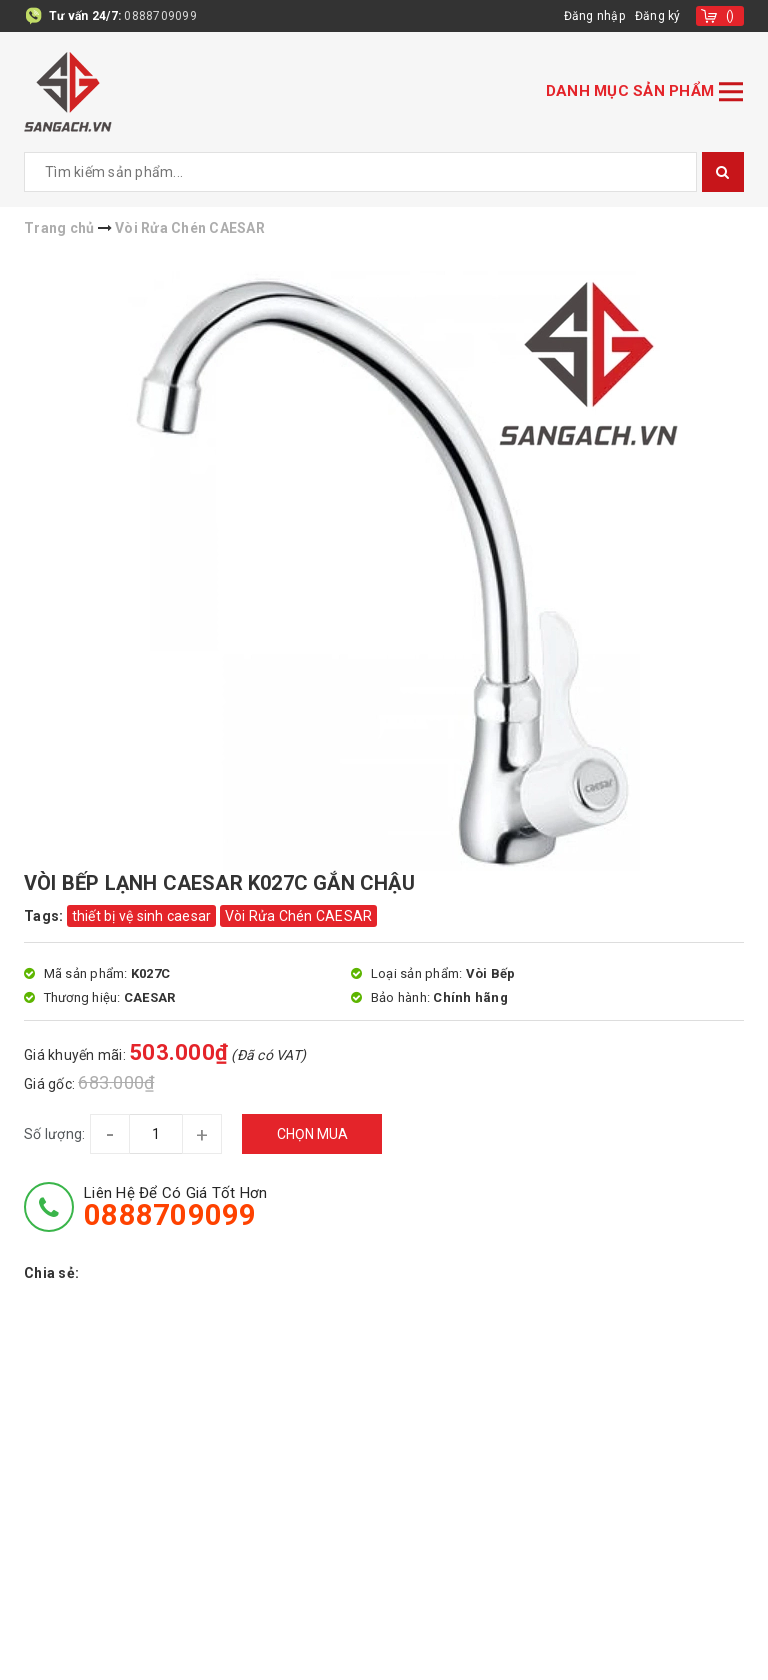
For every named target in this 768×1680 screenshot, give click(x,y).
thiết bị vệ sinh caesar (142, 916)
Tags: (45, 916)
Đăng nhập (594, 16)
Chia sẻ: (51, 1273)
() (730, 16)
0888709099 (160, 16)
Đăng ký (658, 16)
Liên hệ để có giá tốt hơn (175, 1207)
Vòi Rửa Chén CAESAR (299, 916)
